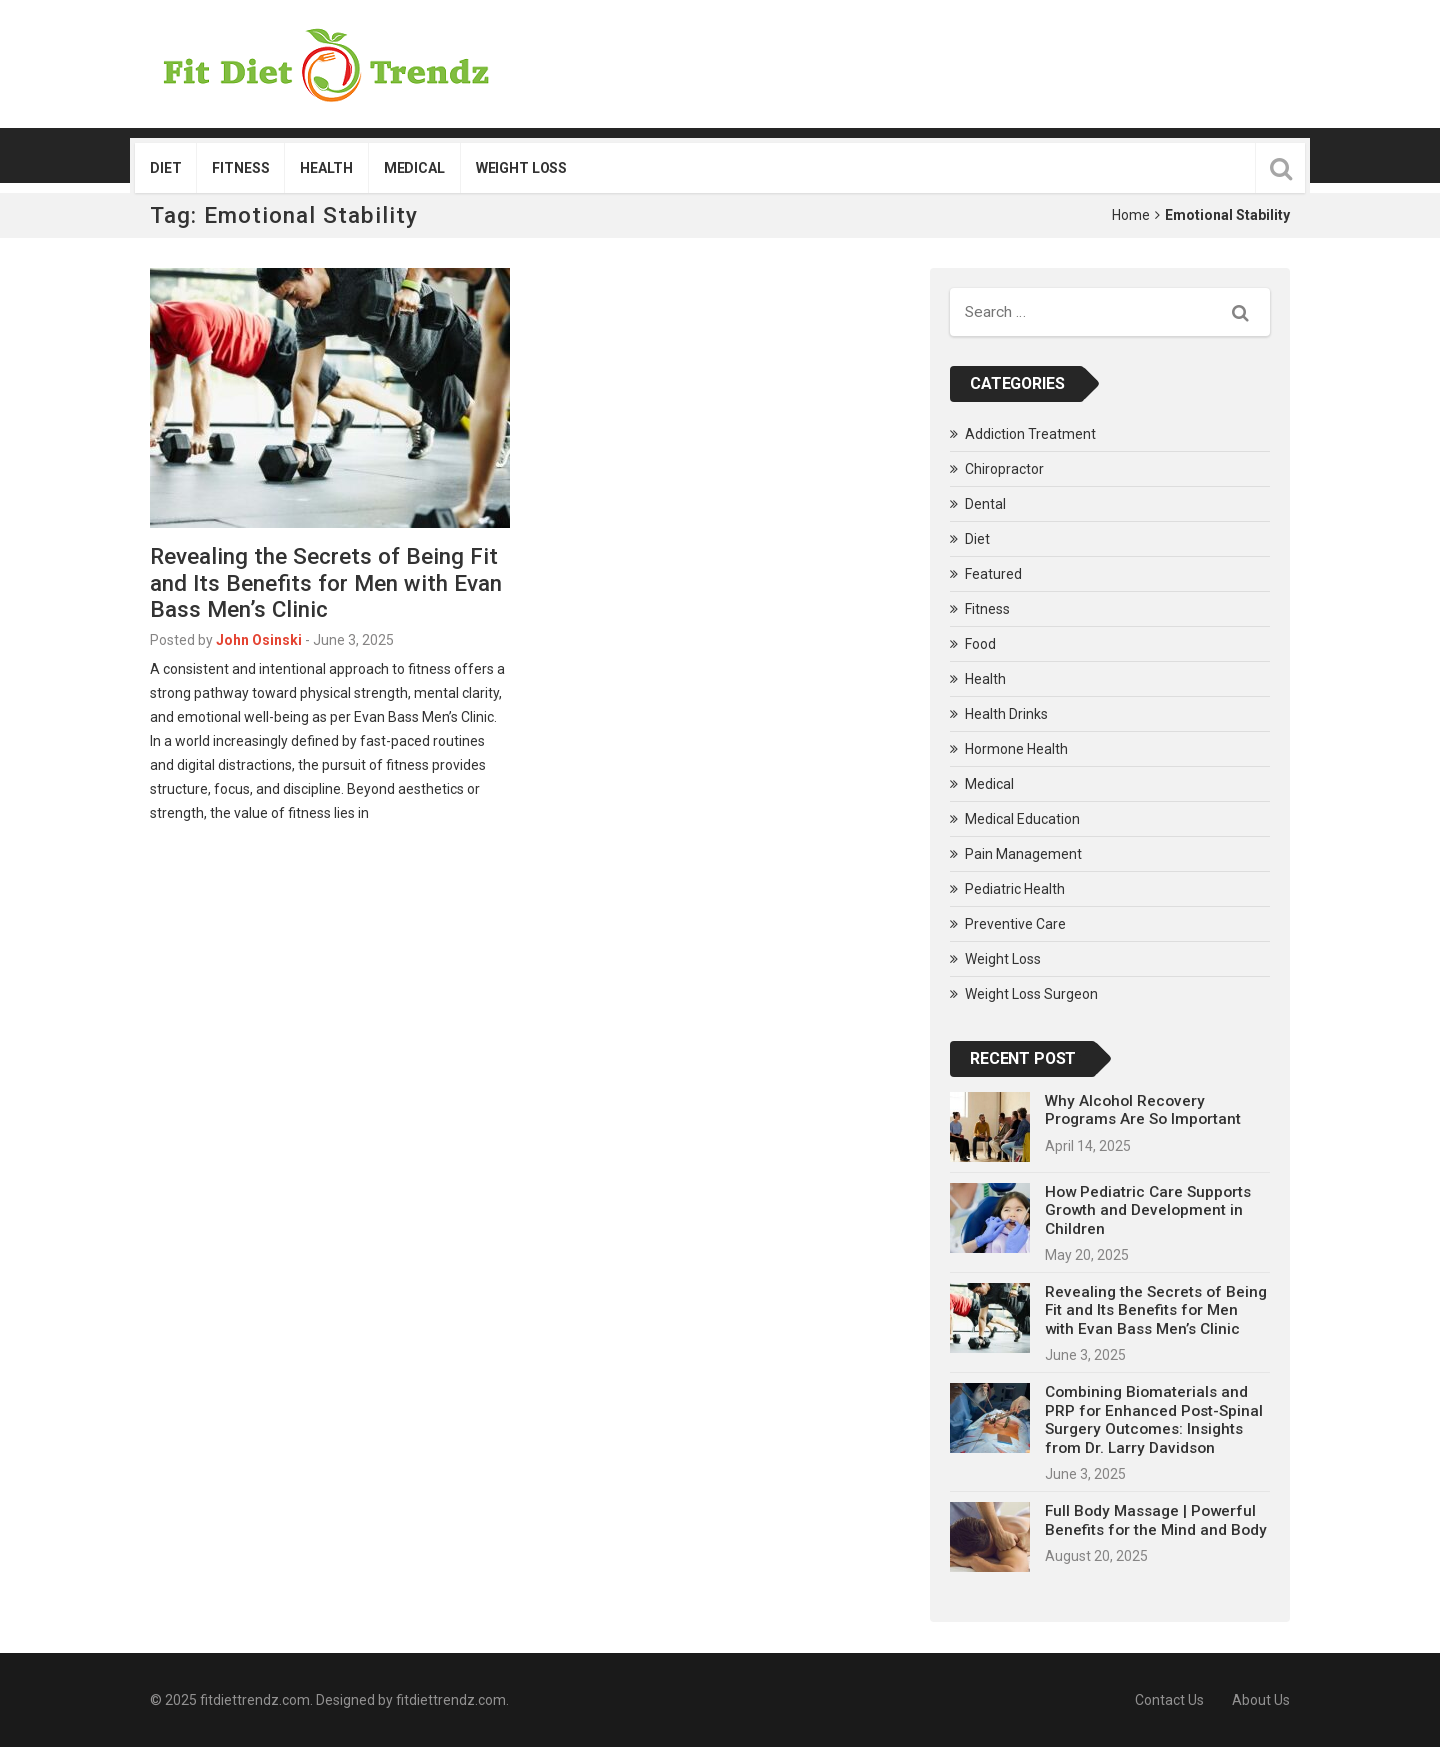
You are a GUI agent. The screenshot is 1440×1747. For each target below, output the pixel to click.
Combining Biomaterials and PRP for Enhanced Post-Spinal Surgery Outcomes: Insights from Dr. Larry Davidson (1154, 1419)
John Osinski (259, 640)
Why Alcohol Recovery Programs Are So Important (1143, 1110)
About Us (1261, 1700)
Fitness (240, 168)
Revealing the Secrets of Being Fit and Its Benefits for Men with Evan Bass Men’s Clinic (326, 583)
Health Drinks (1006, 714)
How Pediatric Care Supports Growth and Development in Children (1148, 1210)
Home (1131, 215)
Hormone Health (1016, 749)
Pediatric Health (1015, 889)
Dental (985, 504)
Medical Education (1022, 819)
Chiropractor (1004, 469)
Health (326, 168)
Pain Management (1023, 854)
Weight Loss (521, 168)
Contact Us (1169, 1700)
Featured (993, 574)
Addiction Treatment (1030, 434)
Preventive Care (1015, 924)
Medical (414, 168)
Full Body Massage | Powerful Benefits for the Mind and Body (1156, 1520)
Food (980, 644)
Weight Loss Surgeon (1031, 994)
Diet (165, 168)
